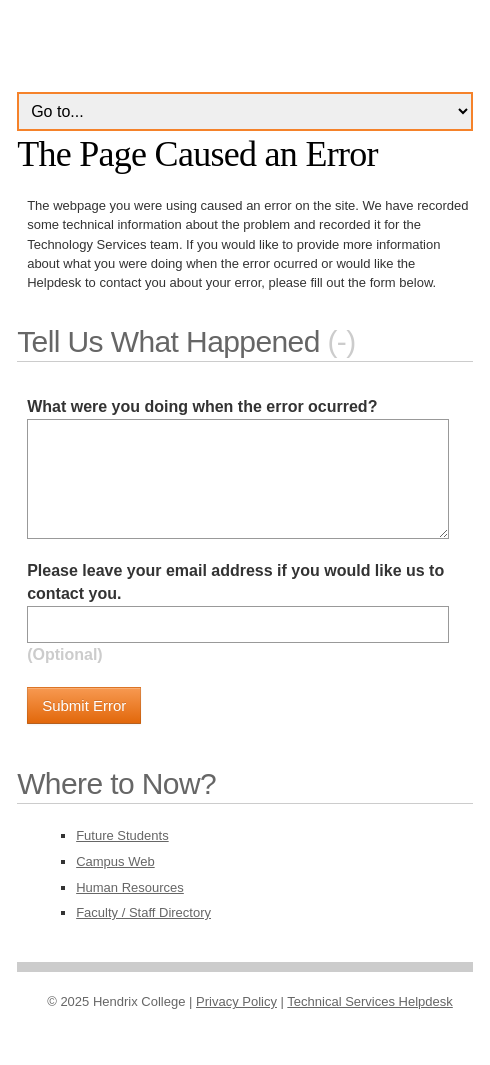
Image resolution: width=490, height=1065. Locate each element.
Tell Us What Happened (168, 341)
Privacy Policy (236, 1001)
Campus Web (115, 861)
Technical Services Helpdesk (369, 1001)
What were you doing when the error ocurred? (202, 406)
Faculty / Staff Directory (143, 912)
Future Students (122, 835)
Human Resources (130, 887)
